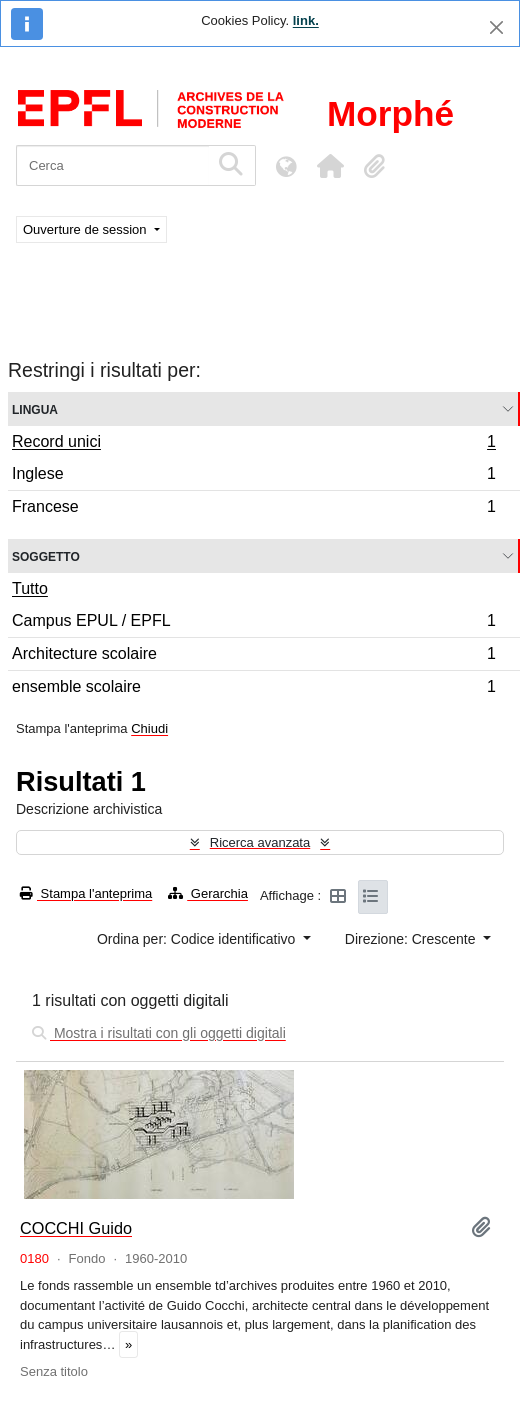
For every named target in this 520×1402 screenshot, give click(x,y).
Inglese (253, 476)
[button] (330, 166)
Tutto (30, 588)
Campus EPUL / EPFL (253, 623)
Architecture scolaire (253, 656)
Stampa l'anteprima (86, 893)
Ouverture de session (86, 229)
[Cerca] (112, 165)
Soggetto (46, 555)
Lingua (35, 408)
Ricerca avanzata (260, 842)
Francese (253, 509)
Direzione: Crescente (412, 939)
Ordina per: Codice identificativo (198, 939)
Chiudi (149, 728)
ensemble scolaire (253, 689)
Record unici (253, 444)
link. (306, 20)
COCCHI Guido (76, 1228)
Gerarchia (208, 893)
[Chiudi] (496, 27)
